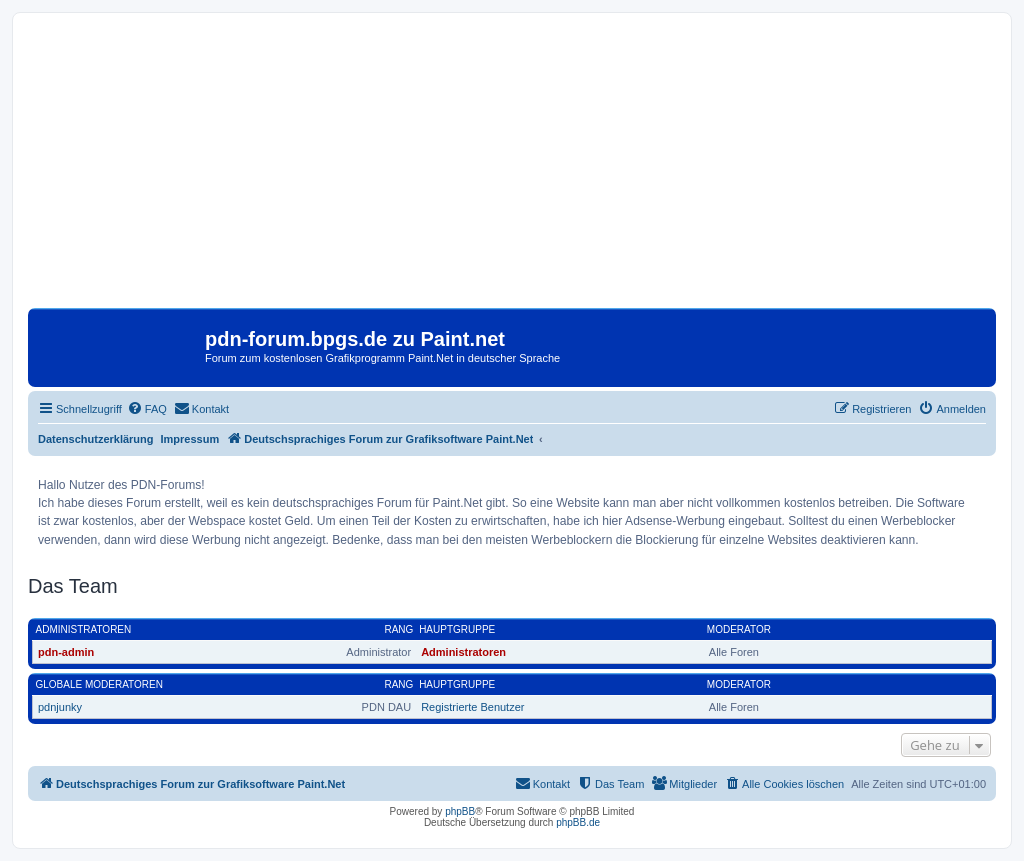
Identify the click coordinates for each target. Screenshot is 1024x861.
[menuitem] (147, 409)
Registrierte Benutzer (472, 707)
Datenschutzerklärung (96, 439)
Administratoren (84, 629)
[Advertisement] (512, 168)
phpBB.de (578, 822)
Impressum (190, 439)
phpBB (460, 811)
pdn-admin (66, 652)
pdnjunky (60, 707)
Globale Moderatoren (99, 684)
